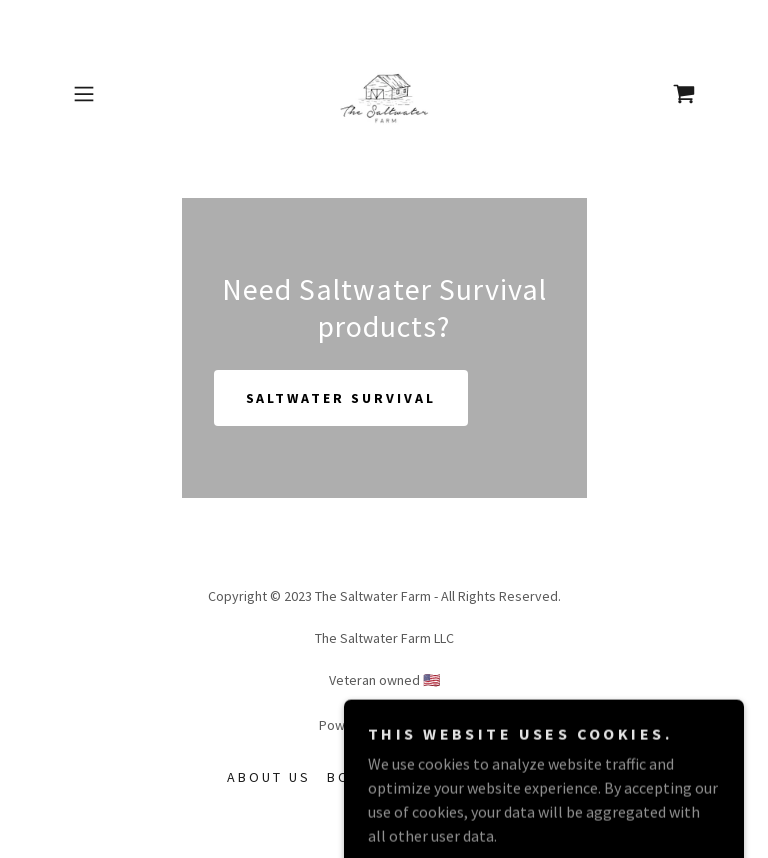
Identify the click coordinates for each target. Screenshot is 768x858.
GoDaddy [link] (422, 725)
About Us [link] (269, 777)
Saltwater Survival (341, 398)
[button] (112, 94)
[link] (384, 94)
